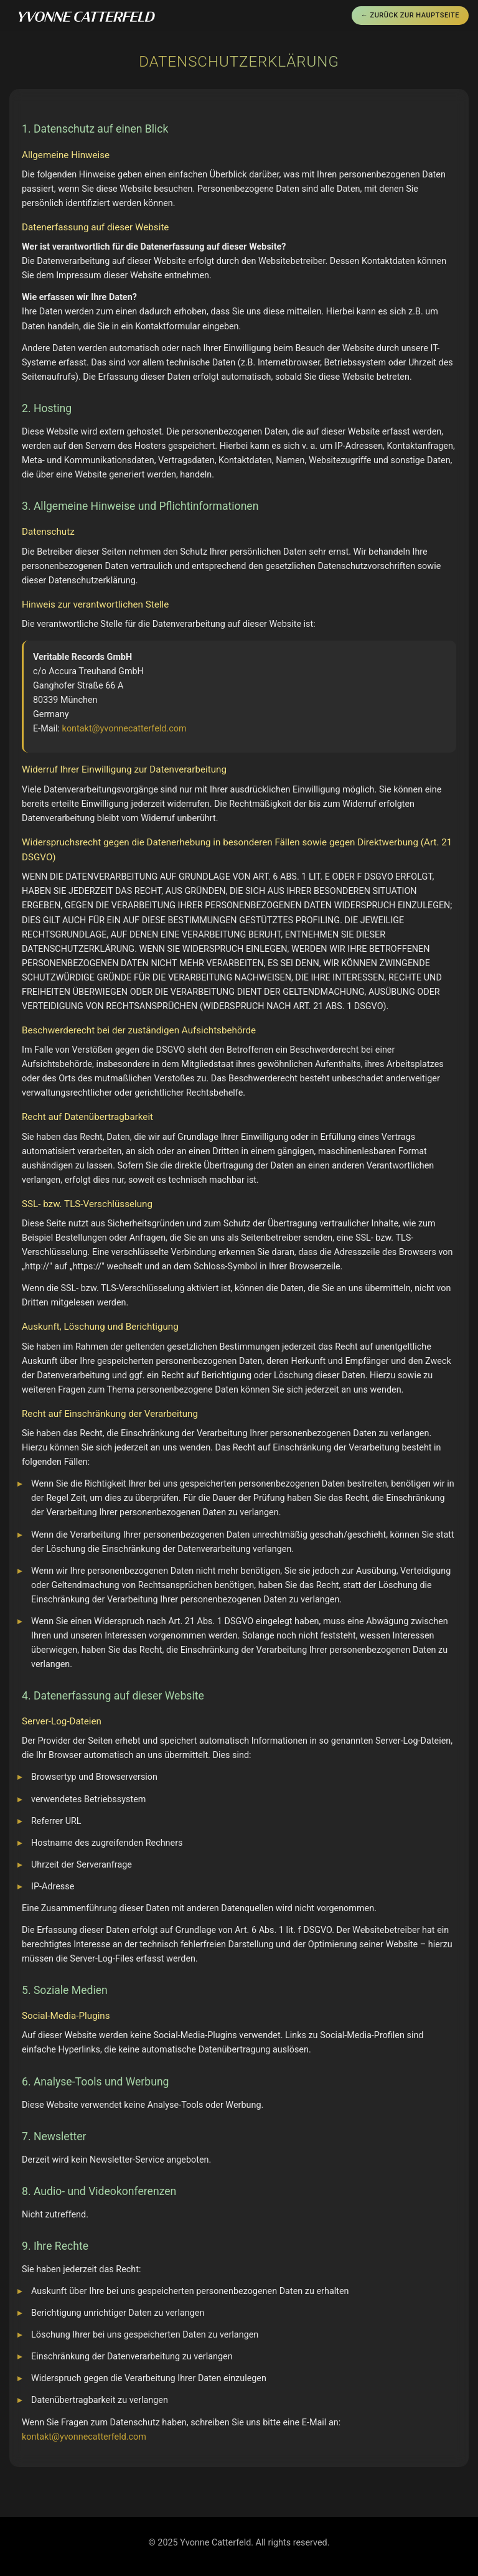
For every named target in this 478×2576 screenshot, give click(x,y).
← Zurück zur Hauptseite (410, 15)
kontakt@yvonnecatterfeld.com (124, 728)
